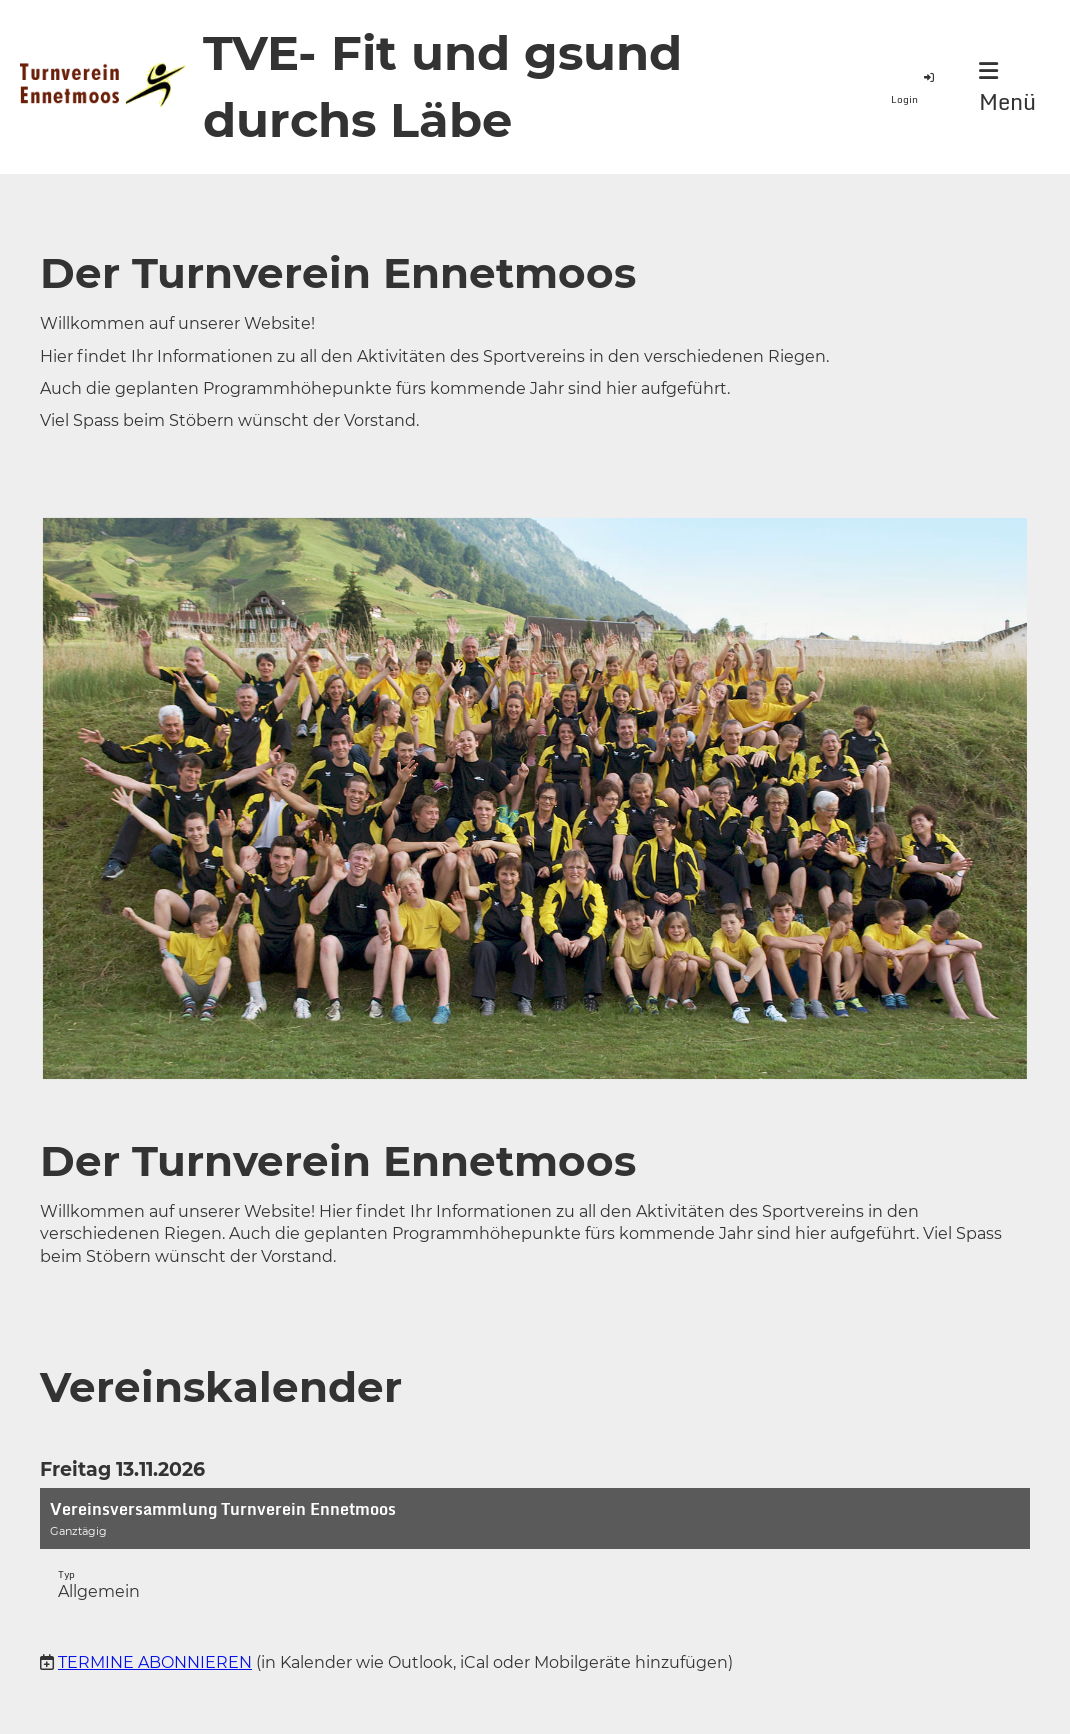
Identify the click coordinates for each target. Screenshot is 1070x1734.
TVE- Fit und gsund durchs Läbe (442, 86)
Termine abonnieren (155, 1662)
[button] (535, 1554)
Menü (1007, 89)
